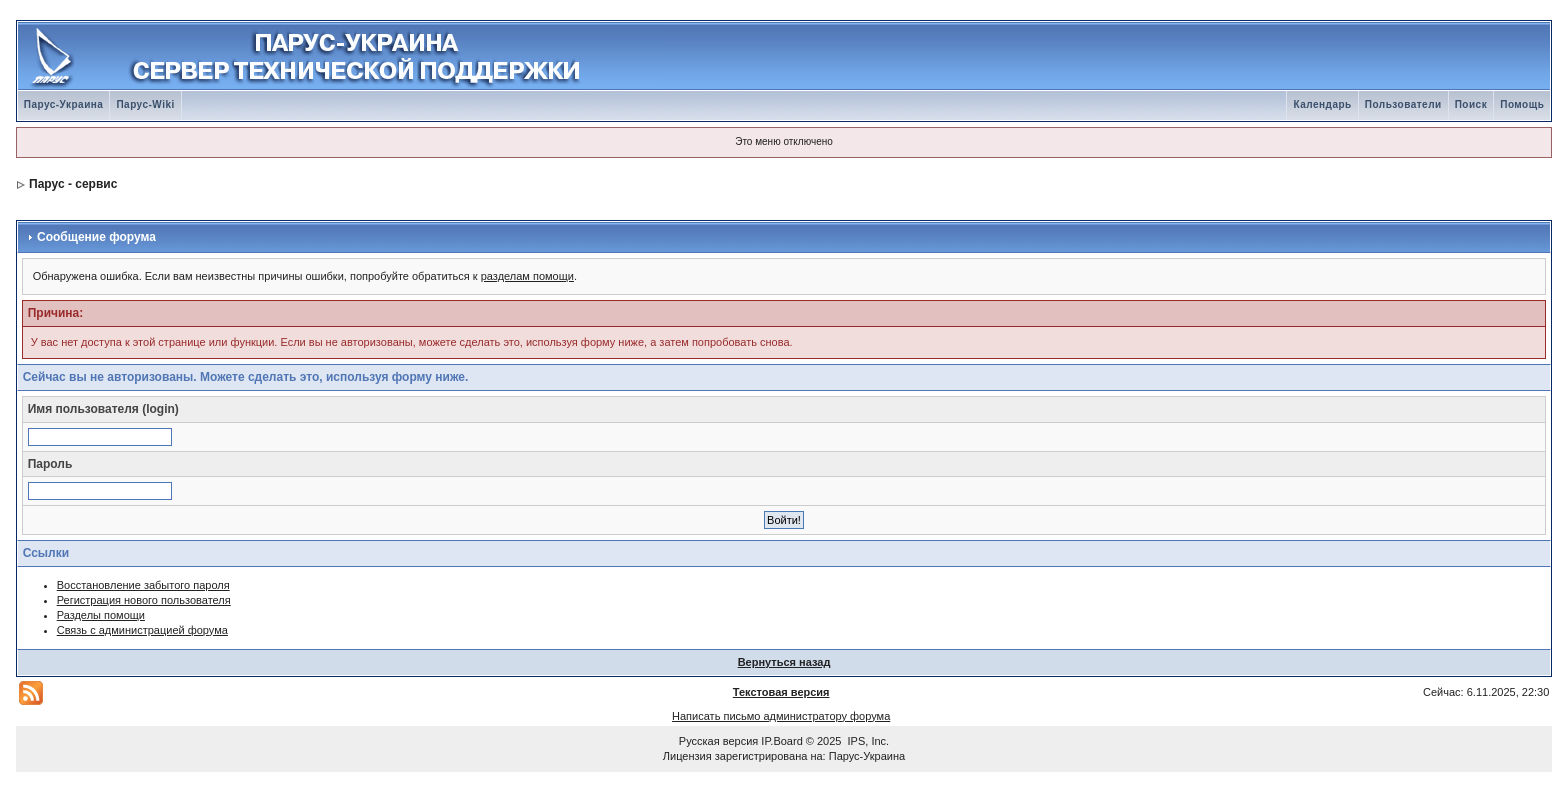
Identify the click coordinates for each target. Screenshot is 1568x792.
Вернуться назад (784, 662)
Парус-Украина (64, 104)
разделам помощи (527, 276)
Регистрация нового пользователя (144, 600)
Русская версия (718, 741)
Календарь (1322, 104)
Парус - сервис (73, 184)
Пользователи (1403, 104)
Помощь (1522, 104)
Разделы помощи (101, 615)
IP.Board (781, 741)
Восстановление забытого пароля (143, 585)
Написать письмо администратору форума (781, 716)
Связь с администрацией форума (142, 630)
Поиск (1471, 104)
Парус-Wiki (145, 104)
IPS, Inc (867, 741)
